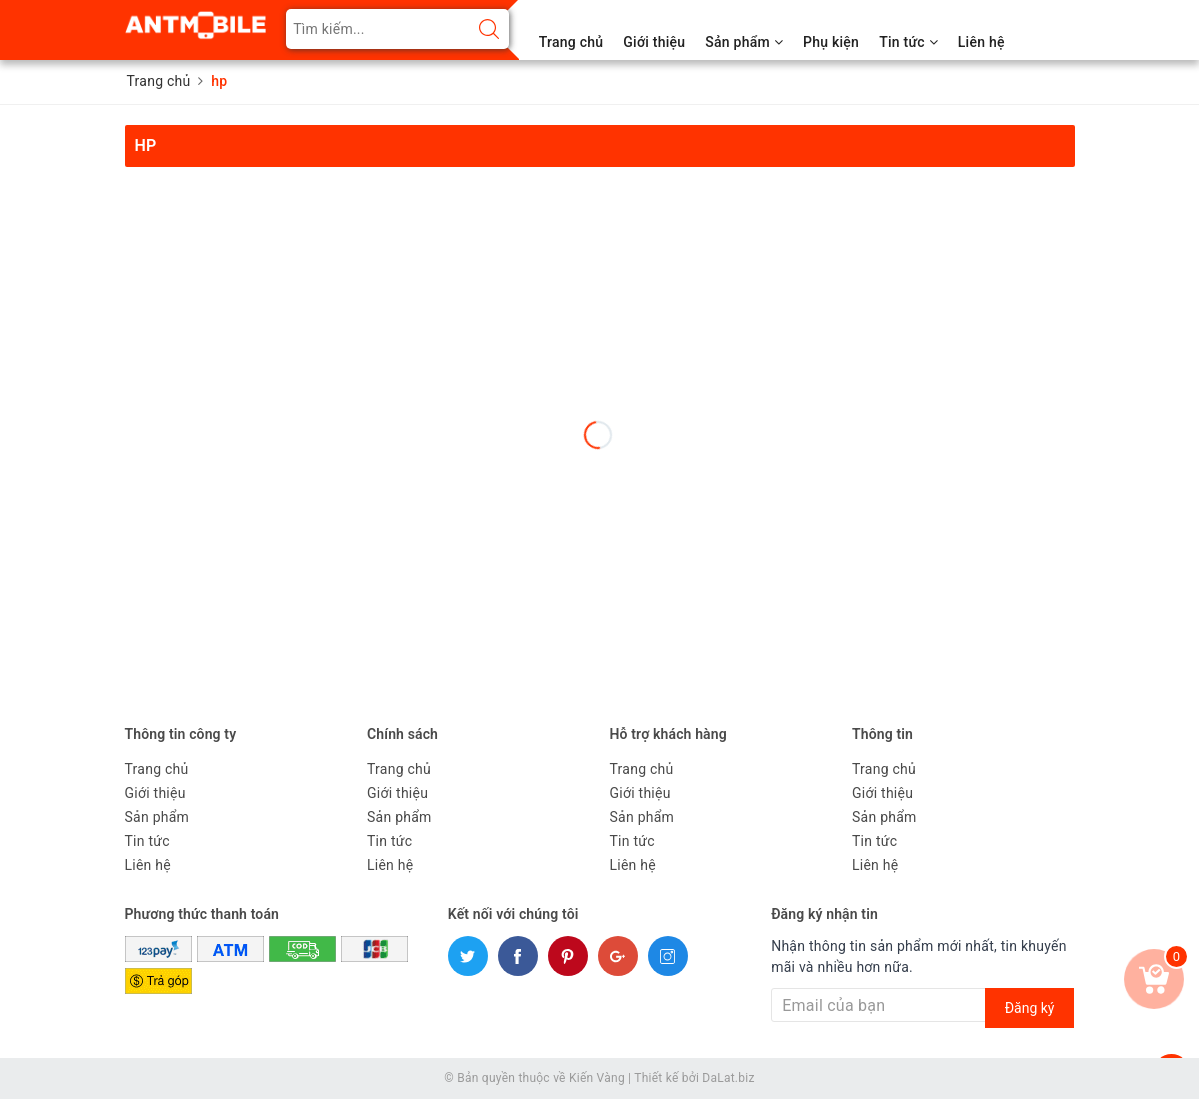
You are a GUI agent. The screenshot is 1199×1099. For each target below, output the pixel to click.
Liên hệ (981, 42)
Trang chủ (571, 42)
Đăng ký (1030, 1008)
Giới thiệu (654, 42)
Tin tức (908, 42)
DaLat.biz (728, 1078)
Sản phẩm (744, 42)
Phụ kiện (831, 42)
